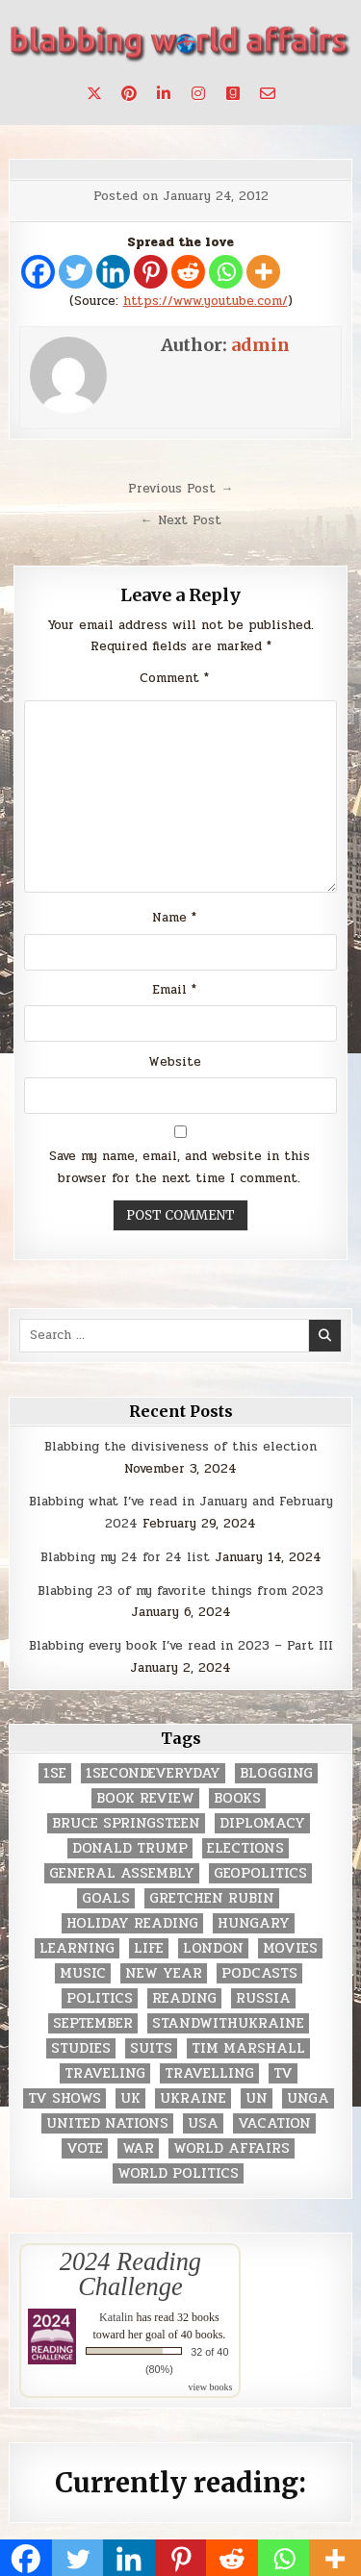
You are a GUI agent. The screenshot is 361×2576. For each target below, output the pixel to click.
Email (174, 989)
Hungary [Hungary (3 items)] (254, 1923)
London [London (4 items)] (213, 1948)
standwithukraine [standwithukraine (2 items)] (228, 2023)
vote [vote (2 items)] (84, 2148)
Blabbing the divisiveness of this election (180, 1446)
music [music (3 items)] (83, 1973)
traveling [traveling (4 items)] (104, 2073)
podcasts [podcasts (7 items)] (259, 1973)
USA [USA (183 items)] (203, 2123)
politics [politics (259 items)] (99, 1998)
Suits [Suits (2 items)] (151, 2048)
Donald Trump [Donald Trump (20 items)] (130, 1848)
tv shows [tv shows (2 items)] (64, 2098)
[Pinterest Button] (129, 93)
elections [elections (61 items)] (245, 1848)
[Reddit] (188, 272)
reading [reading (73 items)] (184, 1998)
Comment (174, 678)
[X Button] (94, 93)
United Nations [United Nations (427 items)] (107, 2123)
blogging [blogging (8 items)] (276, 1773)
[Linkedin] (113, 272)
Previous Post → (180, 488)
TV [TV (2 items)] (283, 2073)
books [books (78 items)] (237, 1798)
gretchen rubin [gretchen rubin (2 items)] (211, 1898)
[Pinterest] (151, 272)
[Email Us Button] (267, 93)
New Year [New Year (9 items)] (163, 1973)
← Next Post (181, 520)
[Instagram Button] (198, 93)
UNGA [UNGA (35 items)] (308, 2098)
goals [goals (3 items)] (106, 1898)
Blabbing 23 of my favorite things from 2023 (180, 1591)
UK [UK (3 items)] (130, 2098)
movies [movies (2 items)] (290, 1948)
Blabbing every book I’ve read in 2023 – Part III (181, 1645)
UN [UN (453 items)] (256, 2098)
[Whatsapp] (226, 272)
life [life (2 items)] (149, 1948)
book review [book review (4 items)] (145, 1798)
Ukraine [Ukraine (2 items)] (193, 2098)
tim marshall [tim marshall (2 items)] (248, 2048)
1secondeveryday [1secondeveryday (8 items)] (153, 1773)
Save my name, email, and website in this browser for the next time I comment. (179, 1167)
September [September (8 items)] (93, 2023)
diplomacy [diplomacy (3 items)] (262, 1823)
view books (211, 2387)
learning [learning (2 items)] (77, 1948)
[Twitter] (75, 272)
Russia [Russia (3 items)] (263, 1998)
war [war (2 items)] (138, 2148)
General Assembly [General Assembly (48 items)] (121, 1873)
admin (260, 345)
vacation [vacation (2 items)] (274, 2123)
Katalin (116, 2317)
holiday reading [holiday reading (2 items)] (132, 1923)
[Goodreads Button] (232, 93)
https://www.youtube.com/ (205, 301)
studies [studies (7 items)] (81, 2048)
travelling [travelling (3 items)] (209, 2073)
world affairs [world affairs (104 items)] (231, 2148)
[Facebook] (38, 272)
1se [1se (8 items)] (54, 1773)
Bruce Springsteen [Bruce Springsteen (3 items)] (126, 1823)
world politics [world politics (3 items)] (178, 2173)
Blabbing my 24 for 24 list (125, 1557)
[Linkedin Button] (163, 93)
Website (174, 1062)
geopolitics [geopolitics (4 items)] (260, 1873)
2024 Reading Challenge (130, 2274)
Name (174, 917)
